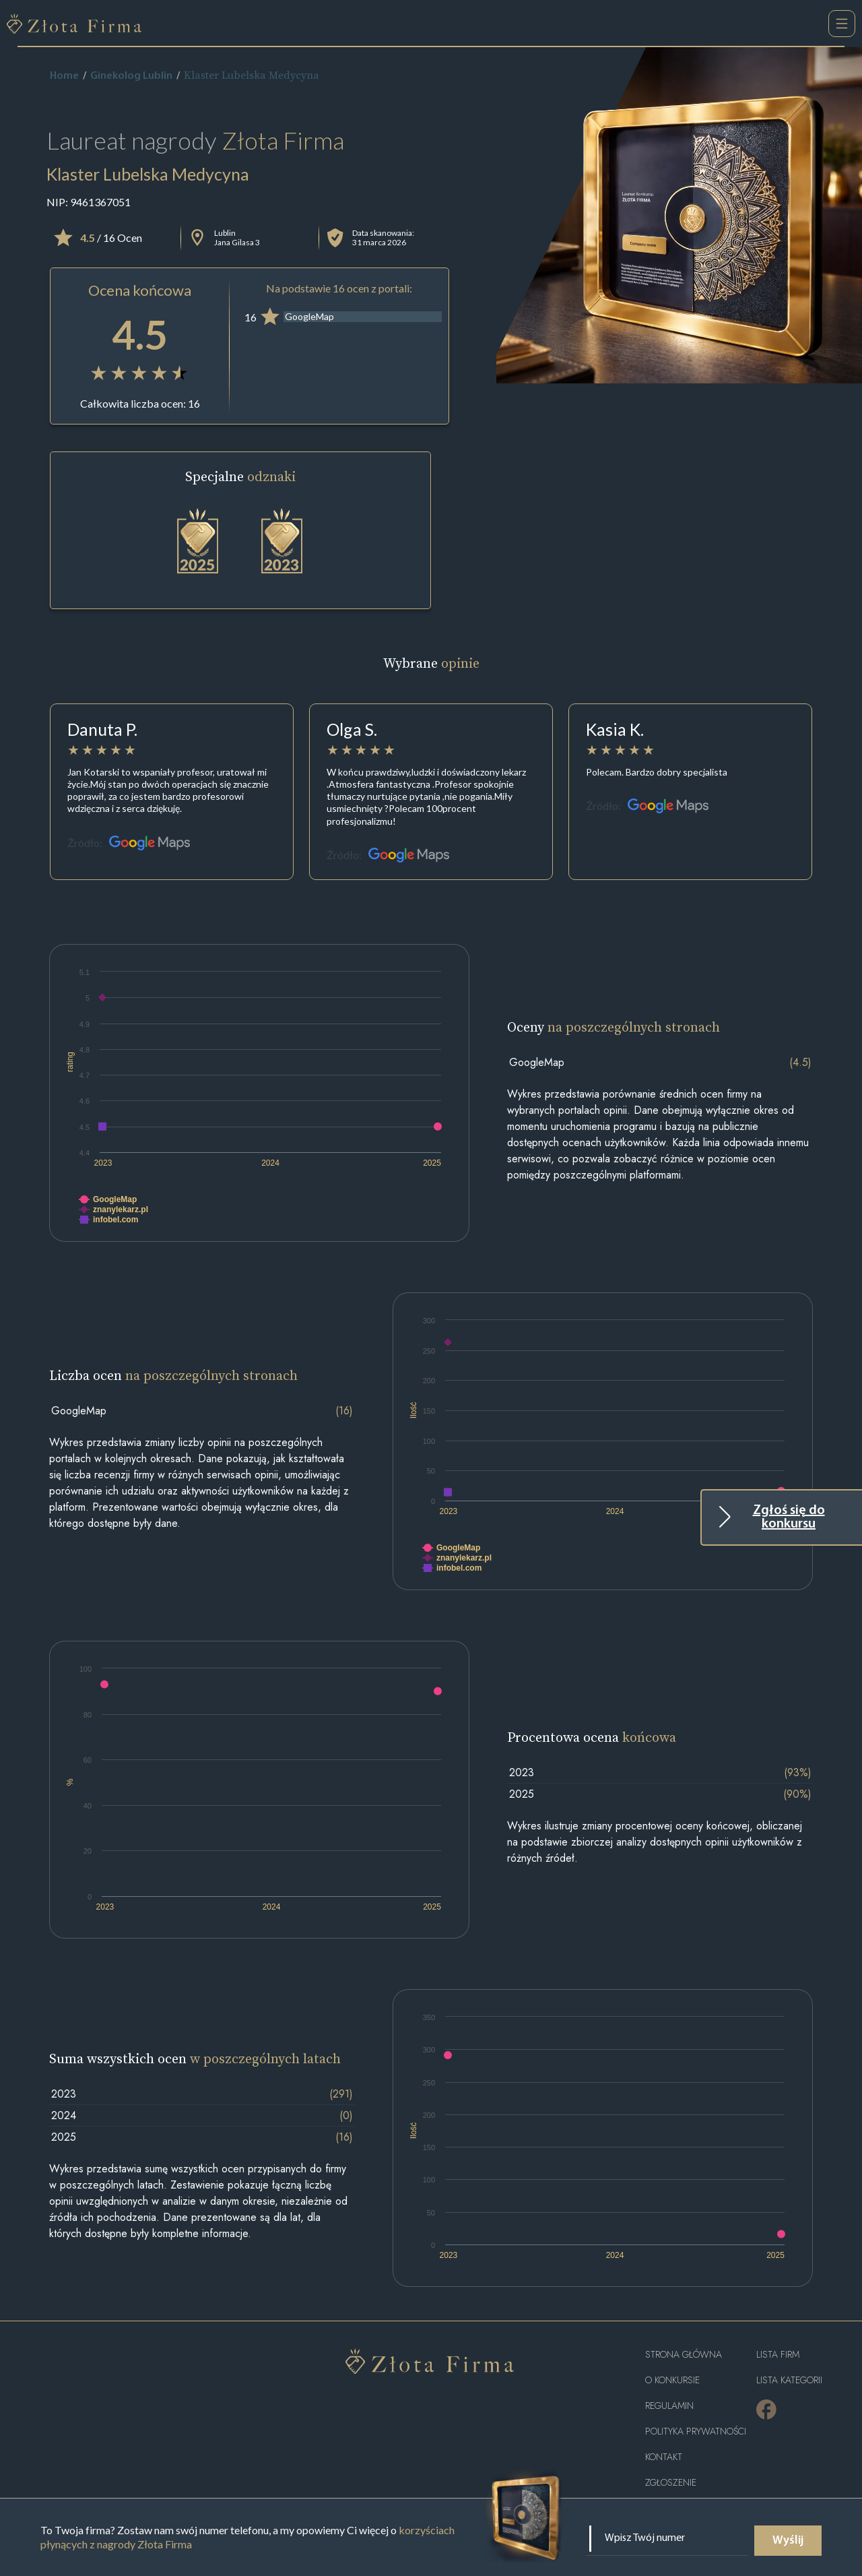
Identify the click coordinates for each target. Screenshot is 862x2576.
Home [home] (64, 76)
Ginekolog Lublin (131, 76)
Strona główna (683, 2354)
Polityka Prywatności (695, 2431)
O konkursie (672, 2380)
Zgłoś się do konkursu (789, 1517)
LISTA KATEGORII (789, 2380)
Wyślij (787, 2540)
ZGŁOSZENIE (670, 2482)
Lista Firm (777, 2354)
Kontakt (663, 2457)
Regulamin (669, 2405)
